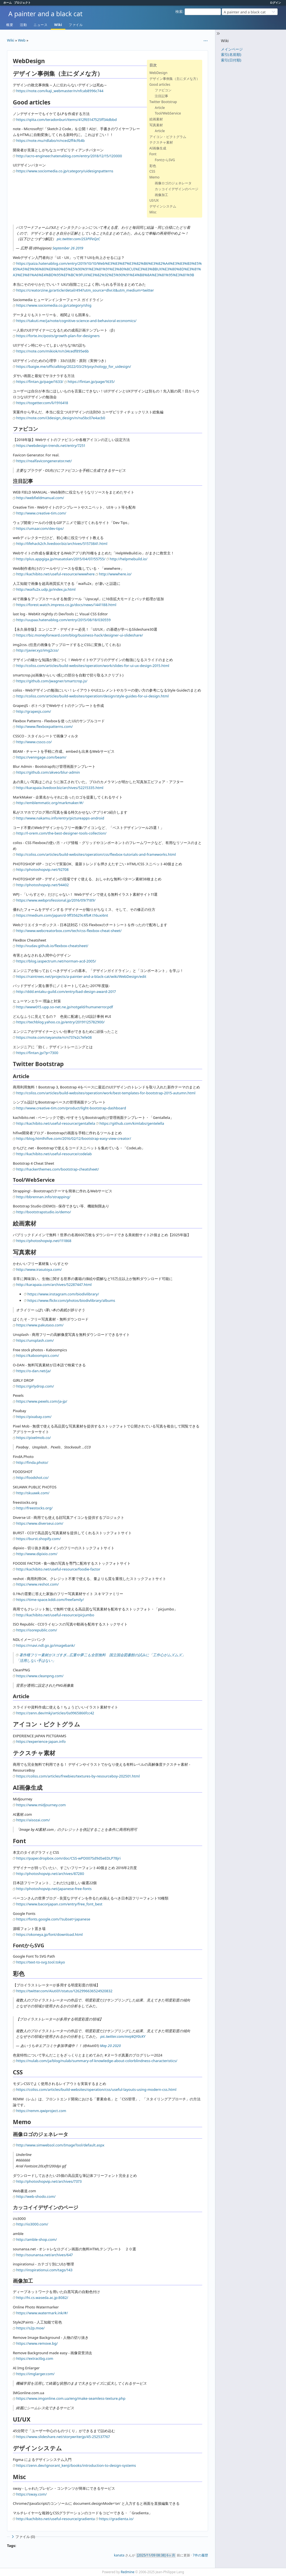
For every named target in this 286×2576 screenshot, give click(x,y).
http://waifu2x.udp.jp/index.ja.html (45, 589)
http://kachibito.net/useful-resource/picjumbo (55, 1614)
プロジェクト (22, 2)
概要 (9, 24)
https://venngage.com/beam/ (41, 757)
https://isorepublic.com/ (36, 1630)
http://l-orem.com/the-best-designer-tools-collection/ (61, 833)
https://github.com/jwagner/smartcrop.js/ (51, 680)
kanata (119, 2555)
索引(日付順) (231, 60)
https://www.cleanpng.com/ (39, 1675)
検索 (179, 11)
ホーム (7, 2)
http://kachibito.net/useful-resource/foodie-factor (58, 1569)
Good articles (159, 84)
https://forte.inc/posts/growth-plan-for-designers (58, 335)
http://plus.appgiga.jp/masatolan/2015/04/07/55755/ (60, 558)
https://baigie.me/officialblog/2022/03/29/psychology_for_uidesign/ (73, 366)
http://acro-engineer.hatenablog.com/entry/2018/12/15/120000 (69, 155)
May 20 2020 (110, 2045)
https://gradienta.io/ (116, 2518)
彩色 (152, 165)
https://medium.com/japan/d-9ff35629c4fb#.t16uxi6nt (62, 915)
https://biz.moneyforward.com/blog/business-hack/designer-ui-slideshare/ (79, 635)
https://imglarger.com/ (35, 2373)
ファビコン (163, 90)
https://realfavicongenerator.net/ (44, 460)
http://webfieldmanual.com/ (40, 497)
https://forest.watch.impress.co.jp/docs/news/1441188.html (66, 604)
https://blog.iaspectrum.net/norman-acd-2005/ (56, 961)
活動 (23, 24)
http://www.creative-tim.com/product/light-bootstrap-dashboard (71, 1108)
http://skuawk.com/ (32, 1492)
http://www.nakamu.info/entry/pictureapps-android (60, 818)
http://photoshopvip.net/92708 (42, 869)
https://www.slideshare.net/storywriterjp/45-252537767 (63, 2436)
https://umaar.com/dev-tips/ (40, 528)
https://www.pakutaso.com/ (39, 1325)
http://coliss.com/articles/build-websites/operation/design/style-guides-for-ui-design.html (92, 696)
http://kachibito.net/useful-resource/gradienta (55, 2518)
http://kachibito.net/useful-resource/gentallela (55, 1123)
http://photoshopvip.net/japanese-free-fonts (54, 1888)
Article (160, 107)
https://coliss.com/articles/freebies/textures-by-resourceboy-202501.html (78, 1776)
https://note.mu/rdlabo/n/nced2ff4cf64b (50, 140)
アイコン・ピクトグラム (167, 136)
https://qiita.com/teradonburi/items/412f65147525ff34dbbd (66, 119)
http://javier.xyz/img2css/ (37, 650)
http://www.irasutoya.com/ (39, 1269)
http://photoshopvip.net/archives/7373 (49, 2181)
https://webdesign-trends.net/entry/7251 (50, 445)
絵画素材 (156, 119)
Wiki (58, 24)
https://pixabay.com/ (33, 1416)
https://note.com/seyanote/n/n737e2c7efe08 (54, 1037)
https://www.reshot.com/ (37, 1584)
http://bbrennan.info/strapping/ (43, 1196)
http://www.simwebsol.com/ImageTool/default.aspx (60, 2145)
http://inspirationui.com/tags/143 (44, 2269)
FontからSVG (165, 160)
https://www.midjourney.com (41, 1804)
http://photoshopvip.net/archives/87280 (50, 1873)
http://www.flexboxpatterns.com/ (44, 726)
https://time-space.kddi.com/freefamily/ (50, 1599)
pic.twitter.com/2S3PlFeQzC (78, 238)
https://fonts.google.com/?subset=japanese (53, 1919)
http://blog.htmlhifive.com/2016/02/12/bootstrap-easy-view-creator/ (73, 1138)
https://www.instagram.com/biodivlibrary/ (63, 1294)
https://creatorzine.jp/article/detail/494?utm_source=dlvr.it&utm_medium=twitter (85, 290)
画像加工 (161, 194)
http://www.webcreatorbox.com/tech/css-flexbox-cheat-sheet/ (68, 930)
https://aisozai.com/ (33, 1819)
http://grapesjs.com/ (33, 711)
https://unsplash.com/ (35, 1340)
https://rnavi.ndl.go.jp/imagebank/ (45, 1645)
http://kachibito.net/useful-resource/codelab (54, 1153)
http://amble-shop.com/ (36, 2239)
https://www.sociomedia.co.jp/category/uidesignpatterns (64, 170)
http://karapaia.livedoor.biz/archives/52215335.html (59, 787)
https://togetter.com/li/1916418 (42, 402)
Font (152, 154)
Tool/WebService (168, 113)
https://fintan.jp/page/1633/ (39, 381)
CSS (152, 171)
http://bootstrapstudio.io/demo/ (43, 1211)
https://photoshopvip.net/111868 (43, 1240)
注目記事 (161, 96)
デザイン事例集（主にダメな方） (174, 78)
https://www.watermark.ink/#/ (42, 2312)
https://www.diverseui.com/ (39, 1523)
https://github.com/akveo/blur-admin (48, 772)
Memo (154, 177)
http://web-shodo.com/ (36, 2196)
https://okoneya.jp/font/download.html (49, 1934)
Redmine (127, 2572)
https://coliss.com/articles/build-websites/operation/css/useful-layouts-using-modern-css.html (96, 2089)
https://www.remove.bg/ (37, 2343)
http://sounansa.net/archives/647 (44, 2254)
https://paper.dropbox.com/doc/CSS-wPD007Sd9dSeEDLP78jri (68, 1858)
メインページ (232, 49)
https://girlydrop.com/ (35, 1386)
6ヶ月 (170, 2555)
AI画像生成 (157, 148)
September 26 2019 (68, 248)
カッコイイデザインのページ (176, 189)
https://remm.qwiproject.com (41, 2110)
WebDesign (158, 72)
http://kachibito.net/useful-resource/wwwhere (55, 573)
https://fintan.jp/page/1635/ (91, 381)
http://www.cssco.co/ (34, 741)
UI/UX (154, 200)
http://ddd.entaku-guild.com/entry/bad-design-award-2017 (66, 991)
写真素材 (156, 125)
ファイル (76, 24)
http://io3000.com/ (32, 2224)
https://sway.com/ (31, 2494)
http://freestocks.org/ (34, 1507)
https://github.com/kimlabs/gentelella (131, 1123)
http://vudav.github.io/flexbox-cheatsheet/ (52, 945)
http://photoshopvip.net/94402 (42, 884)
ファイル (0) (22, 2536)
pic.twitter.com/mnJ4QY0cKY (122, 2036)
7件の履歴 (200, 2555)
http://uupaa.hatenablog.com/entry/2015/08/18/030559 (63, 619)
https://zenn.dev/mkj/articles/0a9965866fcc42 (55, 1712)
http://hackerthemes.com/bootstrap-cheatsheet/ (57, 1169)
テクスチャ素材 (161, 142)
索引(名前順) (231, 54)
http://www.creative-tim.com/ (41, 513)
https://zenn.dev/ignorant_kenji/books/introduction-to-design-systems (76, 2465)
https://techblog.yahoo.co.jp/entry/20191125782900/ (60, 1021)
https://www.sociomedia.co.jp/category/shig (53, 305)
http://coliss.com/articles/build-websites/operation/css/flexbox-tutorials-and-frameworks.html (96, 854)
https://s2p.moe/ (30, 2327)
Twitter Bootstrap (163, 101)
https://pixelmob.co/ (33, 1437)
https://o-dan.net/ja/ (33, 1370)
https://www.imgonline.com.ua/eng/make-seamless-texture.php (70, 2398)
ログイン (275, 2)
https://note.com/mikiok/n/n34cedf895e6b (52, 351)
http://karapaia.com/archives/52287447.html (54, 1284)
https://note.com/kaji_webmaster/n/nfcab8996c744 (59, 90)
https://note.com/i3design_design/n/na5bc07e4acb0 (60, 417)
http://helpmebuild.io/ (128, 558)
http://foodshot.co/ (32, 1477)
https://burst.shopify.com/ (38, 1538)
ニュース (40, 24)
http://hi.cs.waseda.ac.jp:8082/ (42, 2297)
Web (21, 40)
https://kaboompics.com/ (37, 1355)
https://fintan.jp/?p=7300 (37, 1052)
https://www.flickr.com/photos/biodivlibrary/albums (71, 1300)
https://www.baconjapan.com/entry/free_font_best (59, 1904)
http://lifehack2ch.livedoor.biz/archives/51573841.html (61, 543)
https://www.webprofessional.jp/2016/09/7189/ (56, 900)
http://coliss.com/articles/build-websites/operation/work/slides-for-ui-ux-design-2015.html (92, 665)
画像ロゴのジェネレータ (173, 183)
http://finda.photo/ (32, 1462)
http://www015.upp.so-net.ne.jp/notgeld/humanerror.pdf (64, 1006)
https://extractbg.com (34, 2358)
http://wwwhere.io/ (115, 573)
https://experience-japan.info (41, 1741)
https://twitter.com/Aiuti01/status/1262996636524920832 (64, 1990)
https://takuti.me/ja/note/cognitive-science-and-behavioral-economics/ (76, 320)
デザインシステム (162, 206)
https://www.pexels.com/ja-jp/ (41, 1401)
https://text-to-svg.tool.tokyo (40, 1962)
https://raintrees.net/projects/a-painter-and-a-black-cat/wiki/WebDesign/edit (81, 976)
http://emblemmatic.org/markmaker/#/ (50, 802)
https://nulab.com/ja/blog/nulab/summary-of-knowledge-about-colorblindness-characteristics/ (96, 2060)
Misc (153, 212)
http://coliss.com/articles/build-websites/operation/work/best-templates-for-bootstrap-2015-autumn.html (106, 1092)
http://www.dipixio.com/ (37, 1553)
